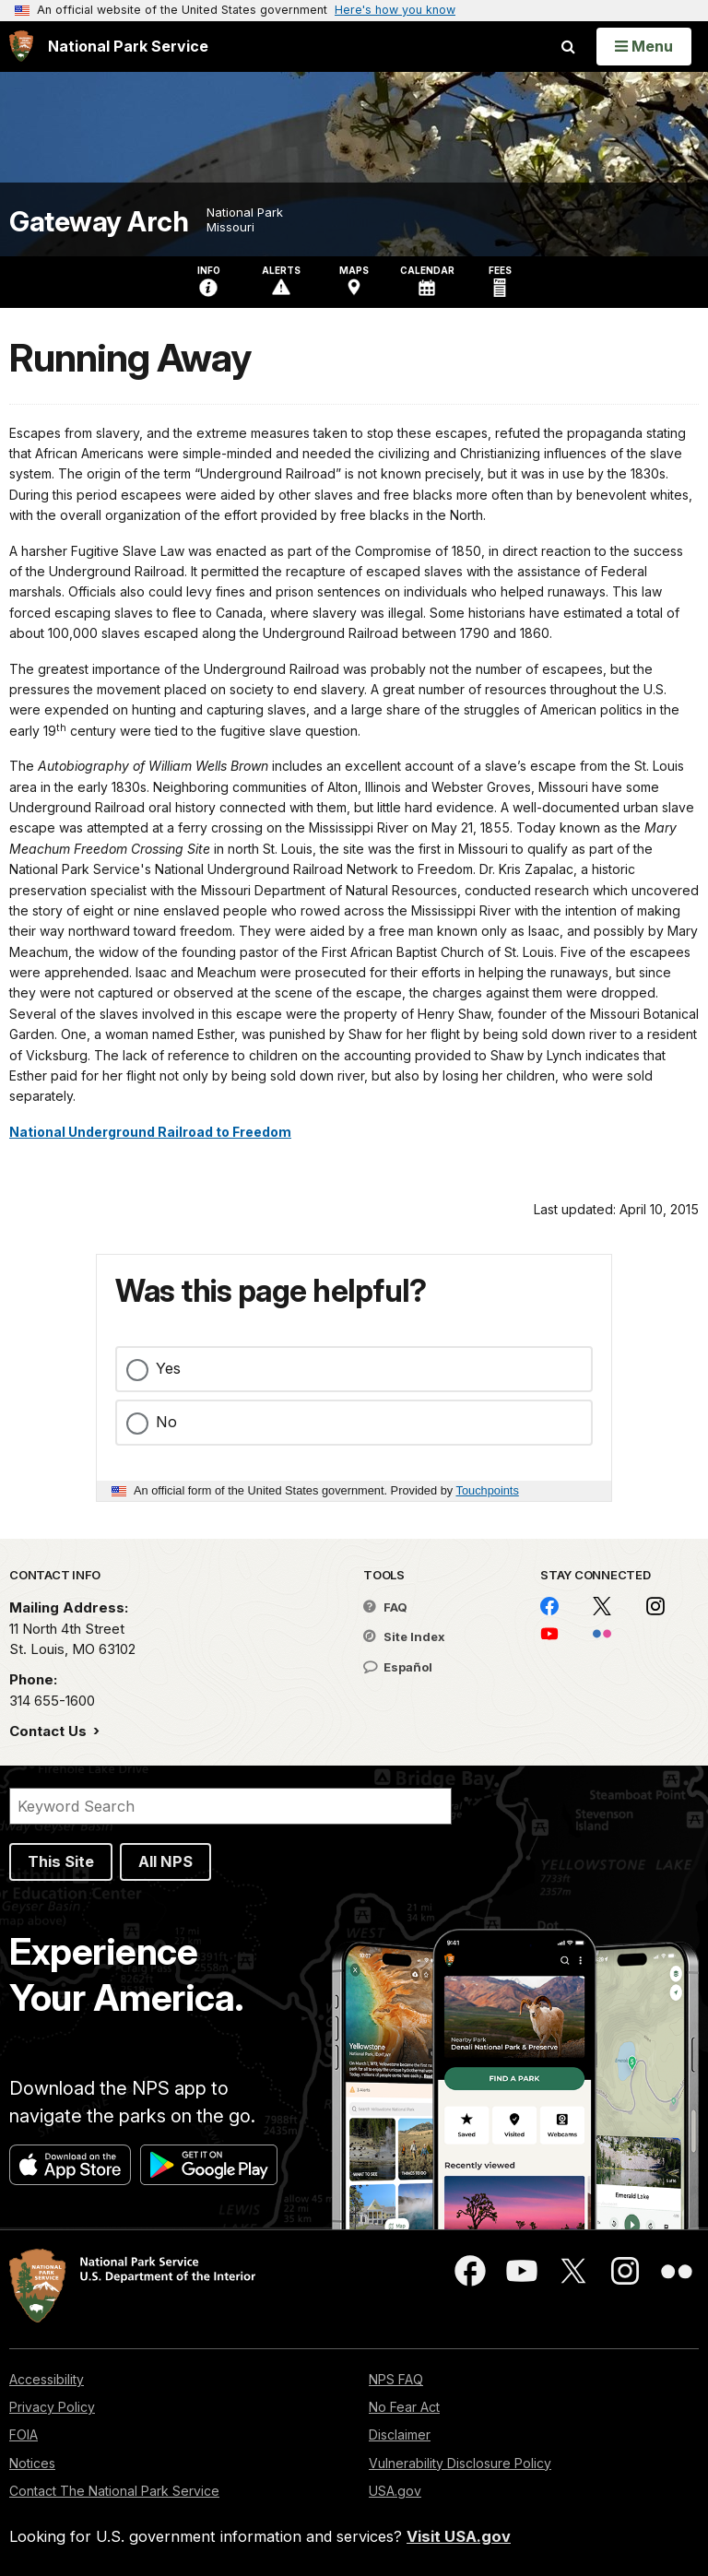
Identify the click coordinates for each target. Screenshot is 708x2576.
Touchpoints (487, 1490)
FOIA (23, 2434)
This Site (61, 1861)
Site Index (404, 1636)
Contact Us (49, 1731)
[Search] (230, 1806)
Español (397, 1667)
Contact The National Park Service (114, 2491)
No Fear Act (404, 2407)
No (166, 1421)
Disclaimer (400, 2434)
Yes (168, 1368)
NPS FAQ (396, 2379)
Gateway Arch (98, 221)
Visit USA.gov (459, 2536)
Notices (32, 2463)
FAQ (385, 1607)
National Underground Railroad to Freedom (150, 1132)
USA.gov (395, 2491)
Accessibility (46, 2379)
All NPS (165, 1861)
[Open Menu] (643, 46)
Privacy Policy (52, 2407)
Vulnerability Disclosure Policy (460, 2463)
